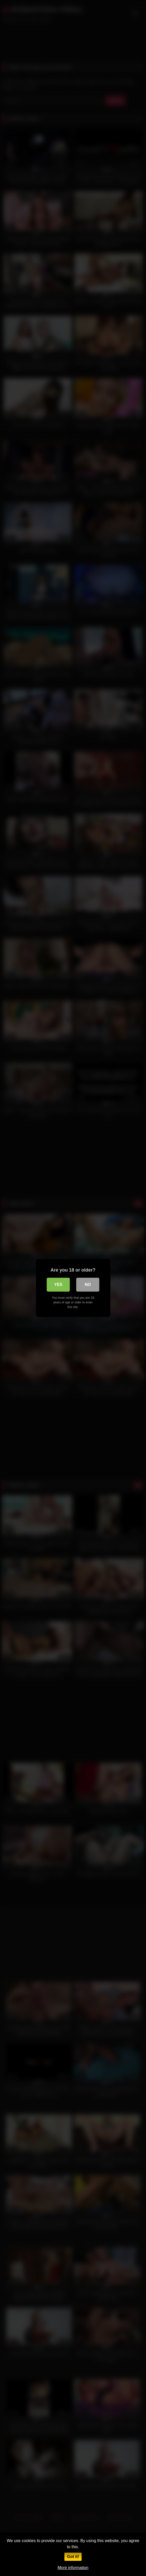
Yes (58, 1284)
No (88, 1284)
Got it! (73, 2556)
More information (72, 2567)
